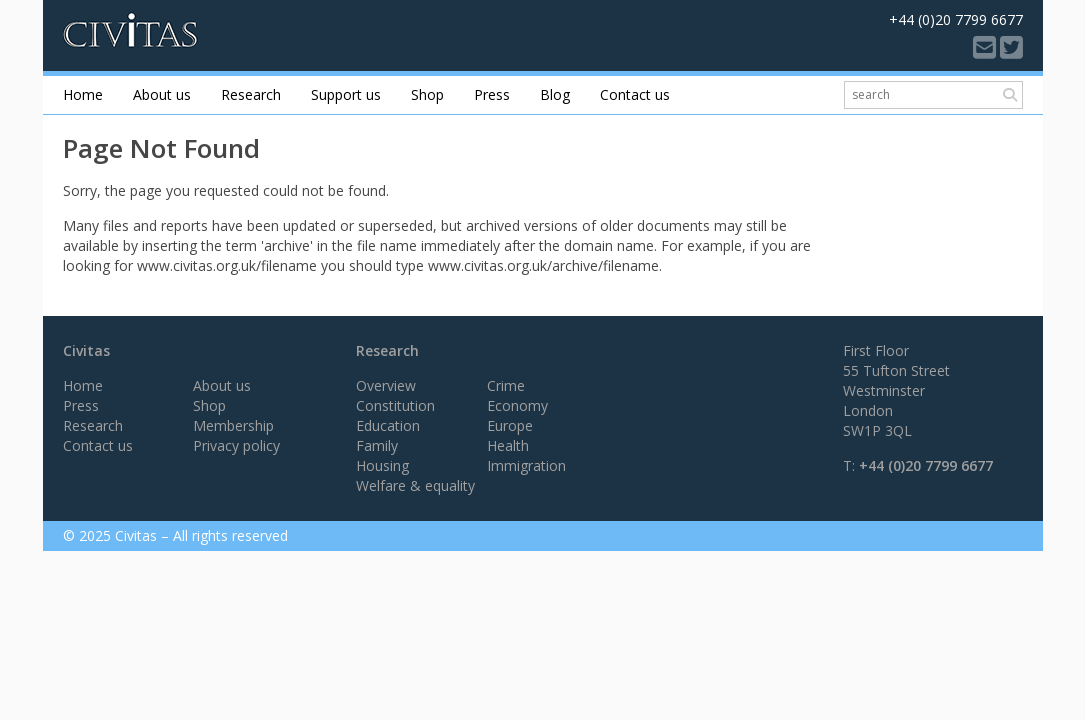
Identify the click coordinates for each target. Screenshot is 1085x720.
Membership (233, 425)
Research (251, 94)
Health (508, 445)
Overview (386, 385)
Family (377, 445)
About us (162, 94)
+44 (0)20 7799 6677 (926, 465)
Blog (555, 94)
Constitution (395, 405)
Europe (510, 425)
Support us (346, 94)
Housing (382, 465)
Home (83, 94)
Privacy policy (236, 445)
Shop (427, 94)
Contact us (635, 94)
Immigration (526, 465)
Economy (517, 405)
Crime (506, 385)
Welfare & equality (415, 485)
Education (388, 425)
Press (492, 94)
